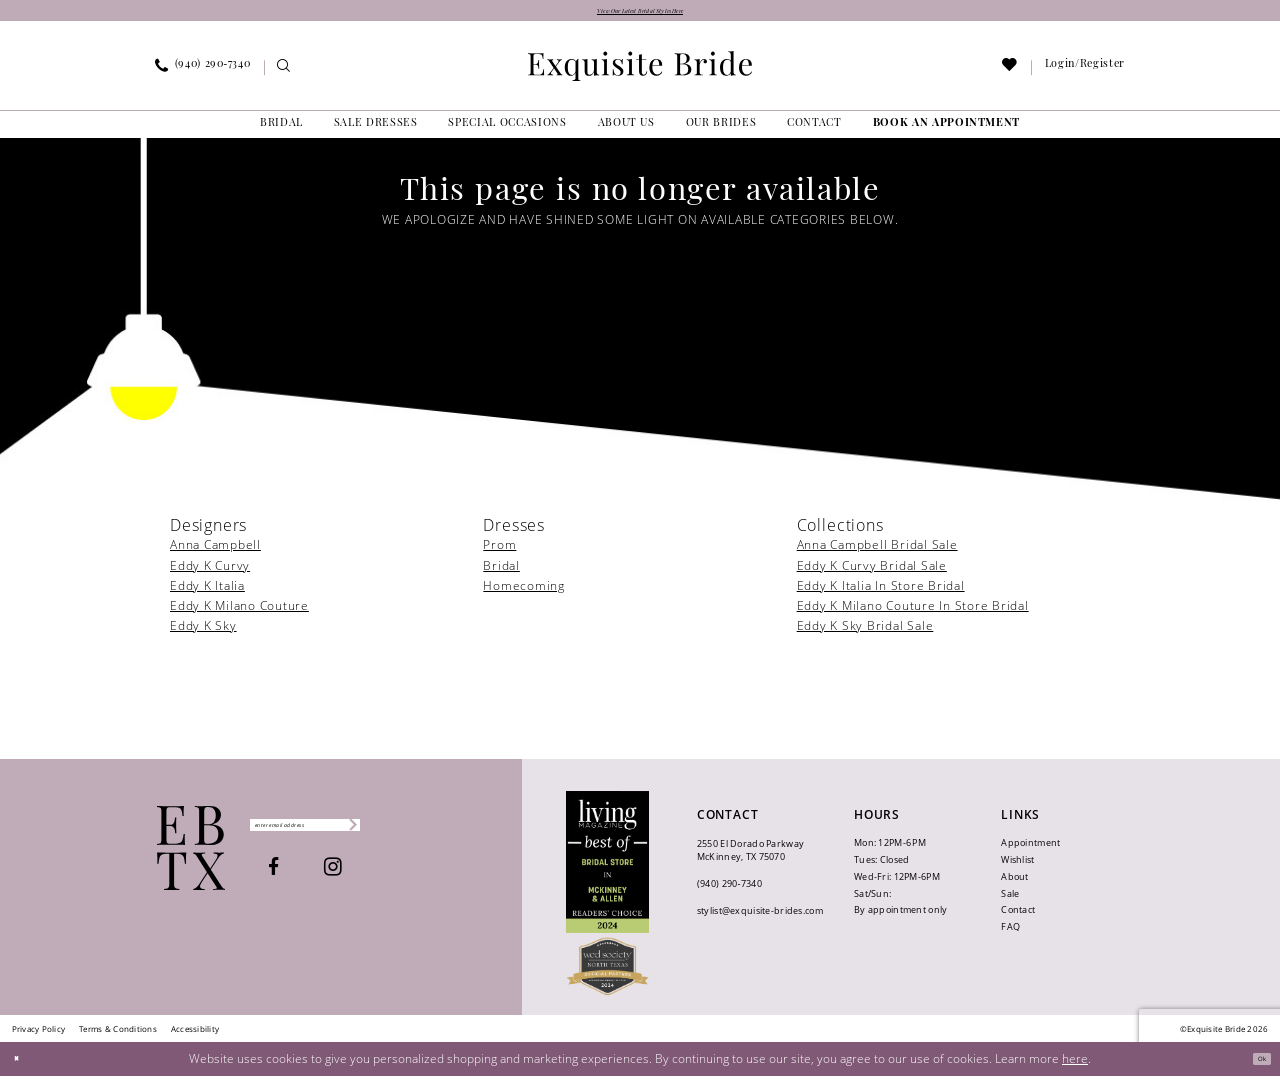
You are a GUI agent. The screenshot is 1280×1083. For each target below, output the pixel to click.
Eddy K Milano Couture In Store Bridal (913, 612)
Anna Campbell (215, 552)
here (1075, 1064)
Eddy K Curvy (210, 572)
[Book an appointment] (946, 131)
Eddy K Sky (203, 632)
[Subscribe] (451, 832)
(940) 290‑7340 (729, 890)
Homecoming (524, 592)
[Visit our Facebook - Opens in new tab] (326, 880)
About (1014, 883)
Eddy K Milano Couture (239, 612)
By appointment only (900, 917)
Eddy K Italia (207, 592)
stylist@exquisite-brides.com (760, 917)
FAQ (1010, 934)
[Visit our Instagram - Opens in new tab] (386, 880)
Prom (499, 552)
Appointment (1030, 849)
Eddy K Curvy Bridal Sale (872, 572)
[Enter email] (357, 832)
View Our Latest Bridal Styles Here (640, 14)
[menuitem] (203, 75)
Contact (1018, 917)
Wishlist (1017, 866)
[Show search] (284, 75)
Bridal (501, 572)
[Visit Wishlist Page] (1010, 75)
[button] (1084, 75)
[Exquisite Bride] (191, 854)
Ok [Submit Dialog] (1254, 1065)
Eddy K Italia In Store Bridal (881, 592)
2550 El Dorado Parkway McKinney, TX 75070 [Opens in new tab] (750, 857)
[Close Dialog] (23, 1065)
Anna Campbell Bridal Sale (877, 552)
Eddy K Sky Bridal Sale (865, 632)
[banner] (640, 73)
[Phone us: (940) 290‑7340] (203, 75)
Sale (1010, 900)
